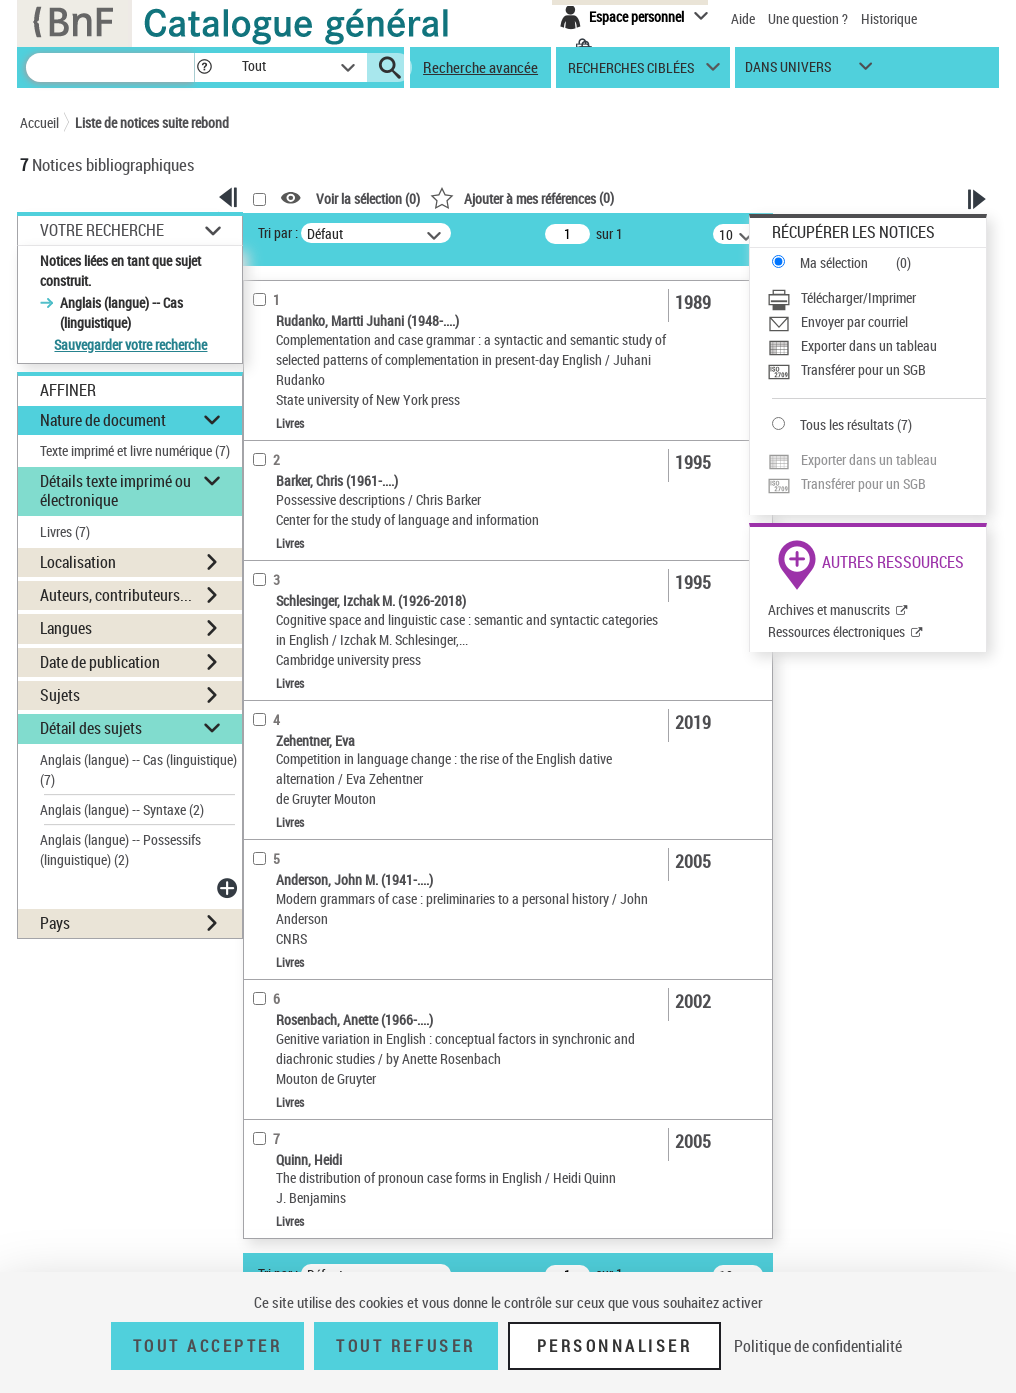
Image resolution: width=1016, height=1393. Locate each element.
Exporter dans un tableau (869, 345)
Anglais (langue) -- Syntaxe (122, 809)
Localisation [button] (78, 562)
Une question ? (808, 18)
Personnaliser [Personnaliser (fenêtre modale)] (615, 1346)
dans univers (788, 71)
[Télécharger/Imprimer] (876, 298)
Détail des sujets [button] (91, 728)
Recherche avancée (480, 67)
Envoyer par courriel (854, 321)
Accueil (39, 122)
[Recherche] (110, 67)
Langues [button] (66, 628)
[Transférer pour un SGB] (876, 370)
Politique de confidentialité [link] (818, 1346)
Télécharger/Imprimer (858, 297)
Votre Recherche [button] (102, 230)
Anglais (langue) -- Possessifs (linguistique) (120, 849)
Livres (65, 531)
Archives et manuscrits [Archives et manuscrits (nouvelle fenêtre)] (829, 609)
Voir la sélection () (368, 198)
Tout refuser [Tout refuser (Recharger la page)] (405, 1346)
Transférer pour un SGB (863, 369)
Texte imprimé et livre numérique (135, 450)
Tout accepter (208, 1346)
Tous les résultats (847, 424)
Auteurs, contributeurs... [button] (116, 595)
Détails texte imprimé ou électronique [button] (115, 490)
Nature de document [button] (103, 420)
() (522, 197)
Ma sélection (834, 262)
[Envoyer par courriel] (876, 322)
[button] (204, 67)
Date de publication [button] (100, 662)
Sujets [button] (60, 695)
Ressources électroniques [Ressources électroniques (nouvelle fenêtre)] (836, 631)
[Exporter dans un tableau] (876, 346)
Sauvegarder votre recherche (130, 344)
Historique (889, 18)
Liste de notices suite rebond (152, 122)
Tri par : (278, 232)
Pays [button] (55, 923)
